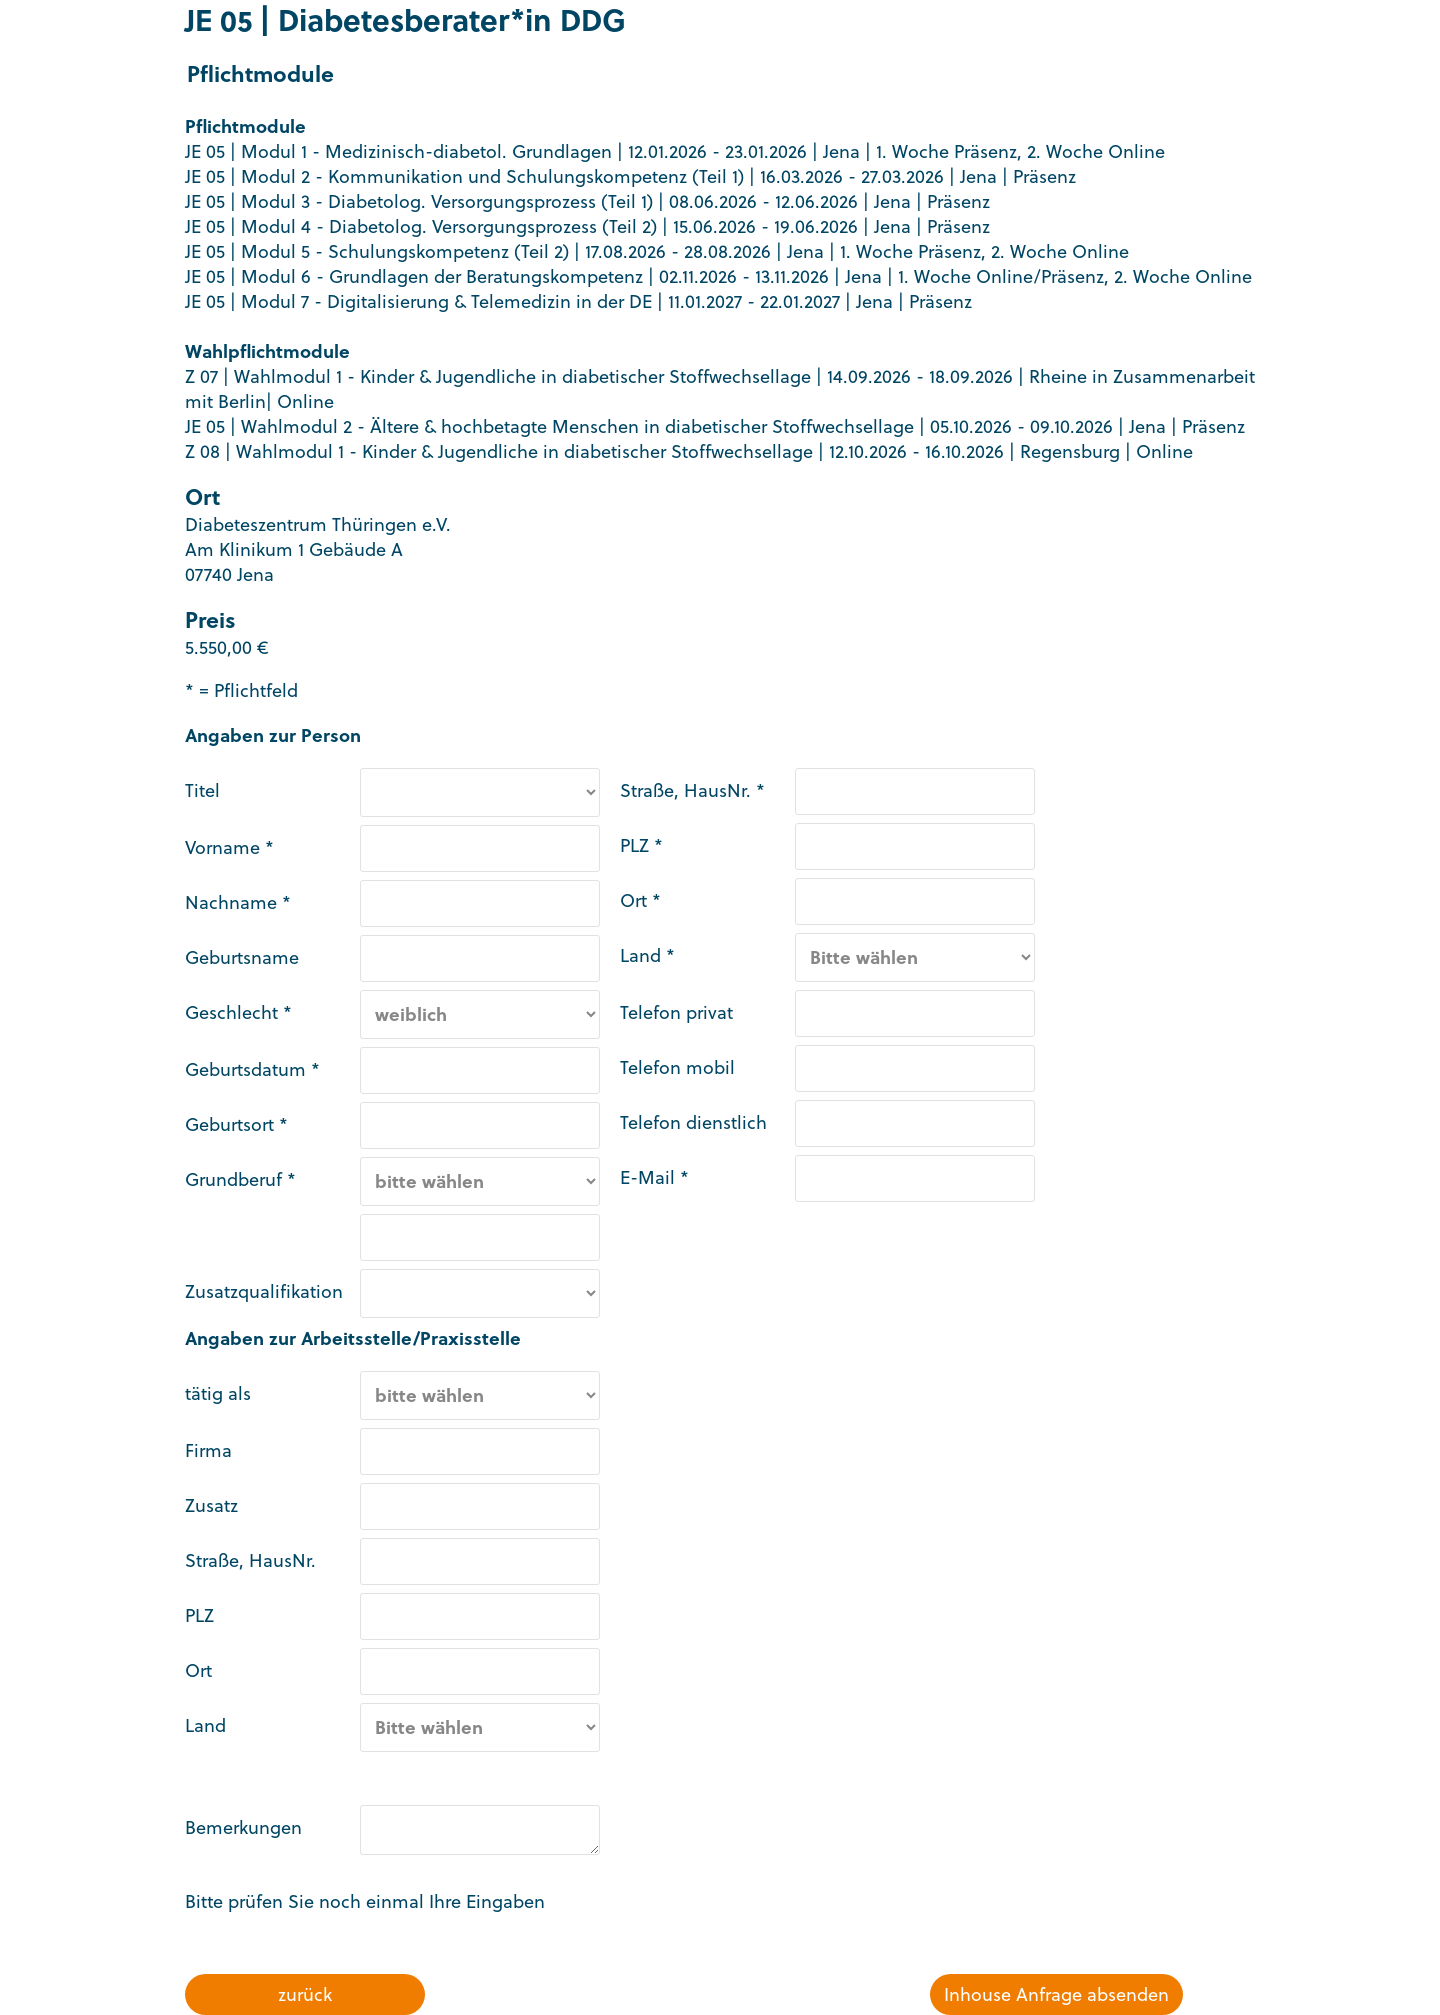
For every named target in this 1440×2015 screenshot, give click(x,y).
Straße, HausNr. (250, 1560)
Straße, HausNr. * (692, 790)
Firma (208, 1450)
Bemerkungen (243, 1827)
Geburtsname (242, 957)
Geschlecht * (238, 1012)
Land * (647, 955)
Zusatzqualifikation (264, 1291)
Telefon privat (676, 1012)
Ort (198, 1670)
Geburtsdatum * (252, 1069)
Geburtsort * (236, 1124)
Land (205, 1725)
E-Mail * (654, 1177)
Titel (202, 790)
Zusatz (211, 1505)
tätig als (218, 1393)
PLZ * (641, 845)
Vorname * (229, 847)
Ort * (640, 900)
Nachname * (238, 902)
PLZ (199, 1615)
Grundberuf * (240, 1179)
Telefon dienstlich (693, 1122)
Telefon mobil (677, 1067)
